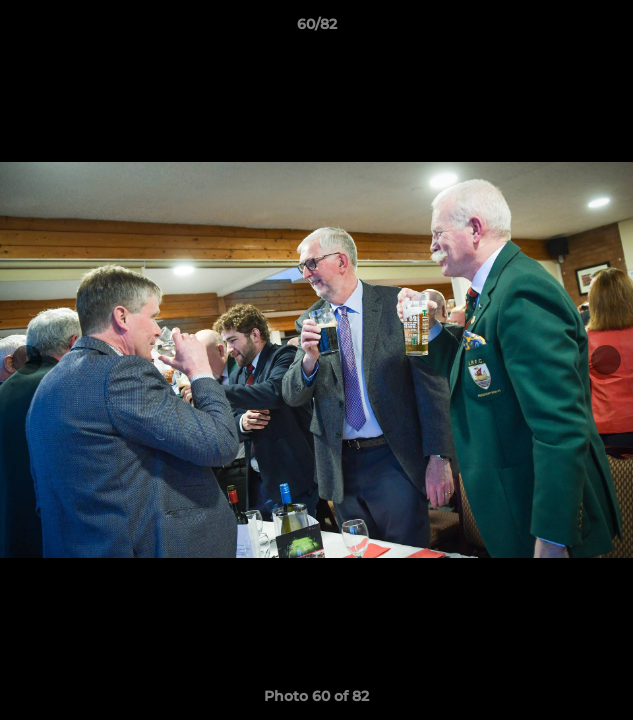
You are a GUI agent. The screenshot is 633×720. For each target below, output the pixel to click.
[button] (609, 29)
